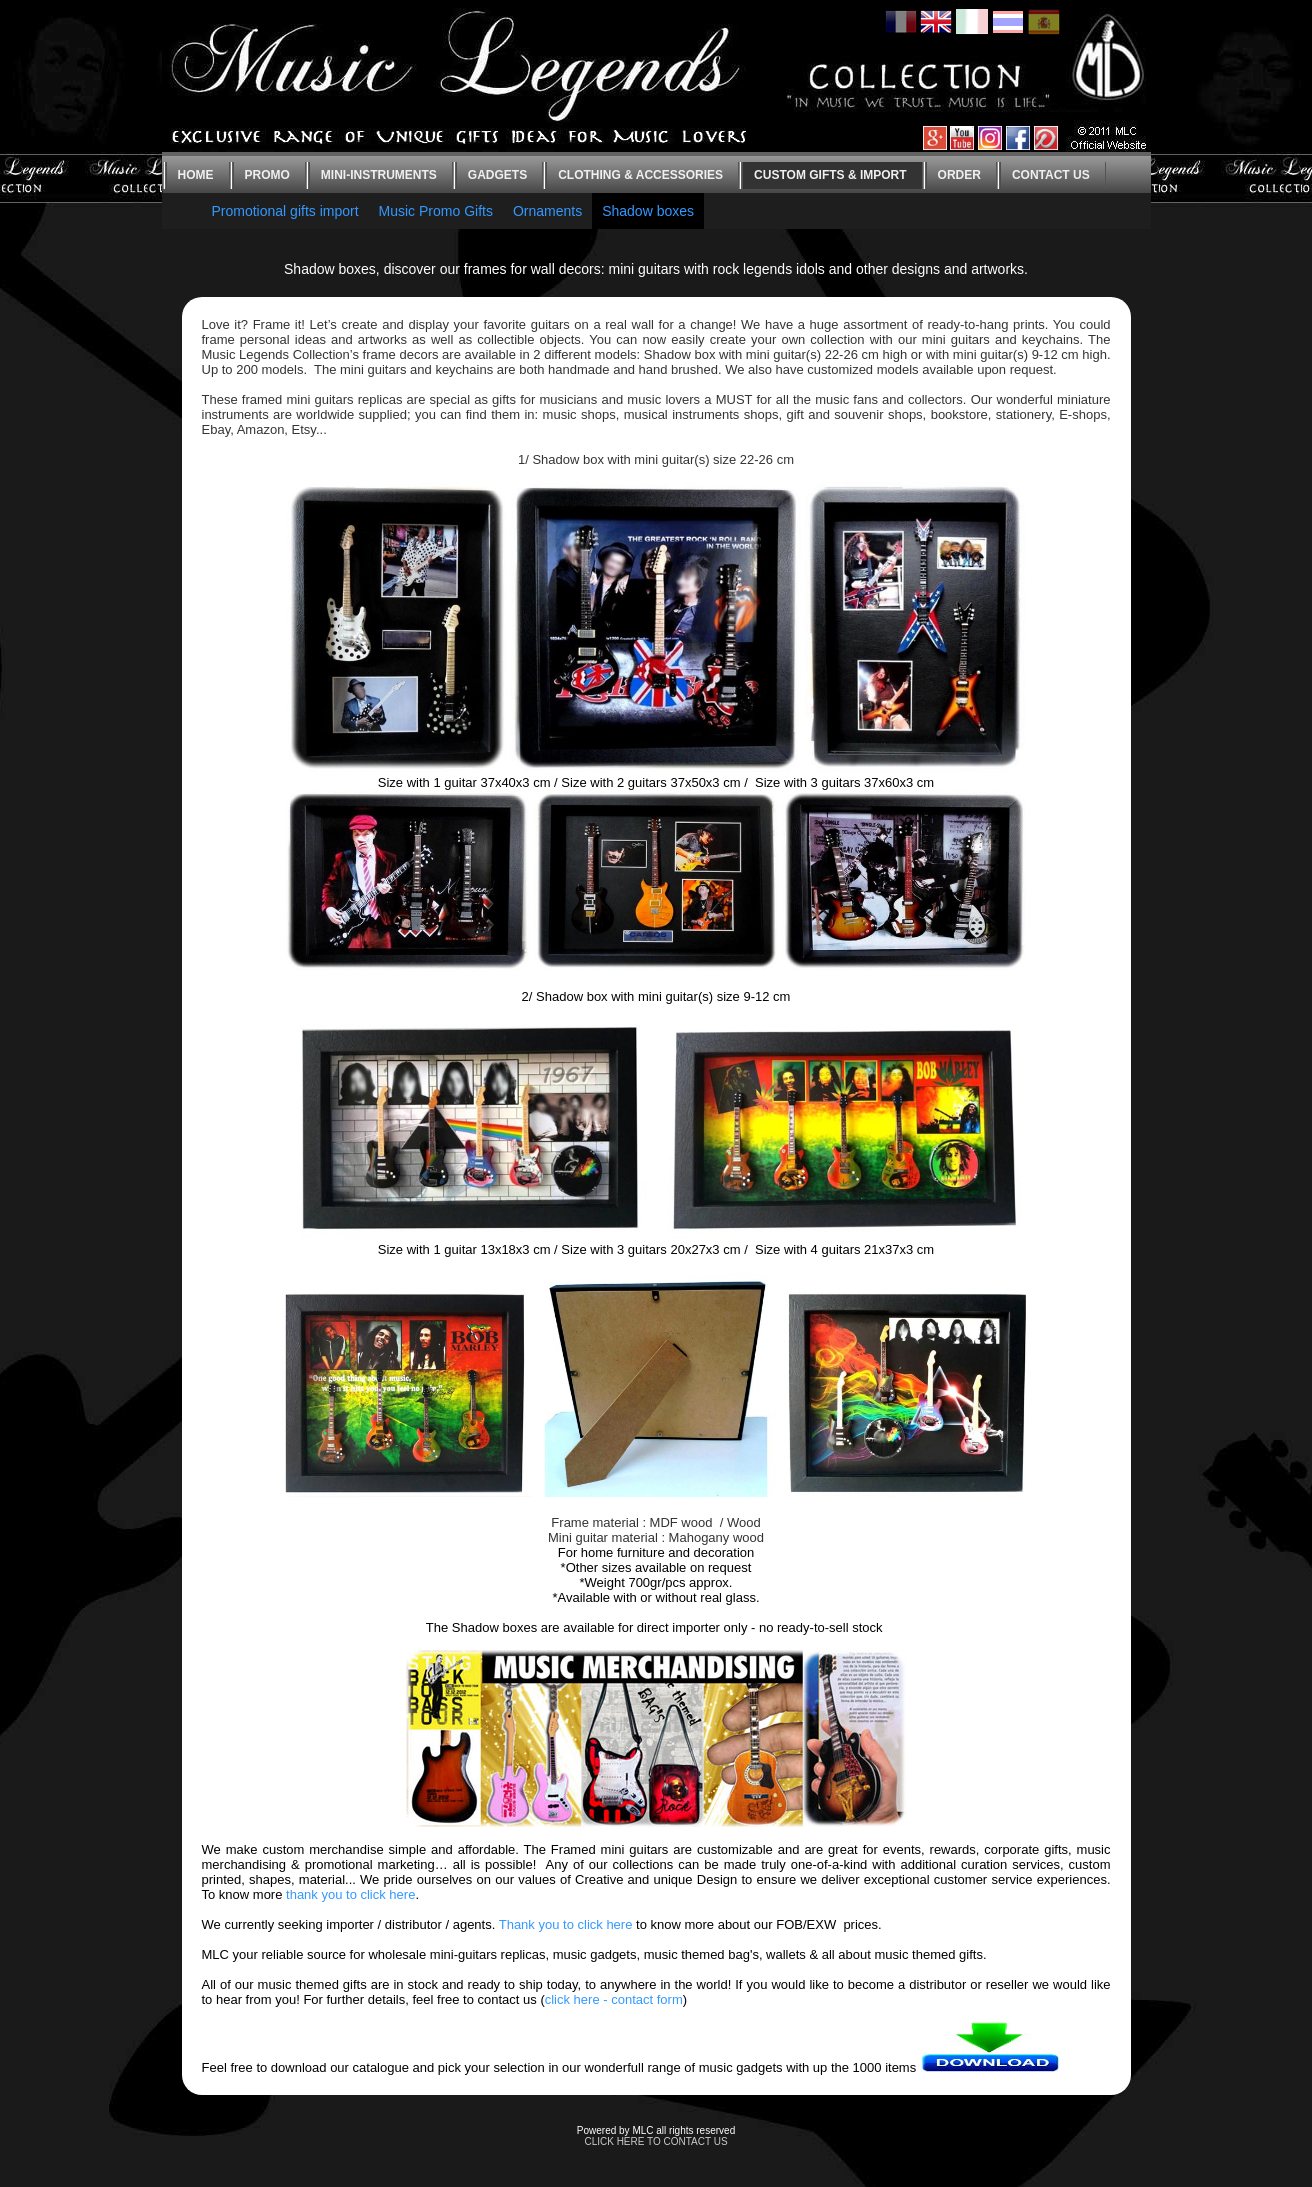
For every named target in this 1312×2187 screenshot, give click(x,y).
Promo (267, 175)
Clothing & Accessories (640, 175)
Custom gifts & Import (830, 175)
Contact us (1051, 175)
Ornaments (547, 211)
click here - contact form (614, 1999)
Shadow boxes (648, 211)
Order (959, 175)
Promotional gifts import (285, 211)
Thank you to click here (566, 1924)
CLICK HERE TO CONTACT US (655, 2141)
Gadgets (497, 175)
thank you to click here (350, 1894)
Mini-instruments (379, 175)
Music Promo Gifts (436, 211)
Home (196, 175)
